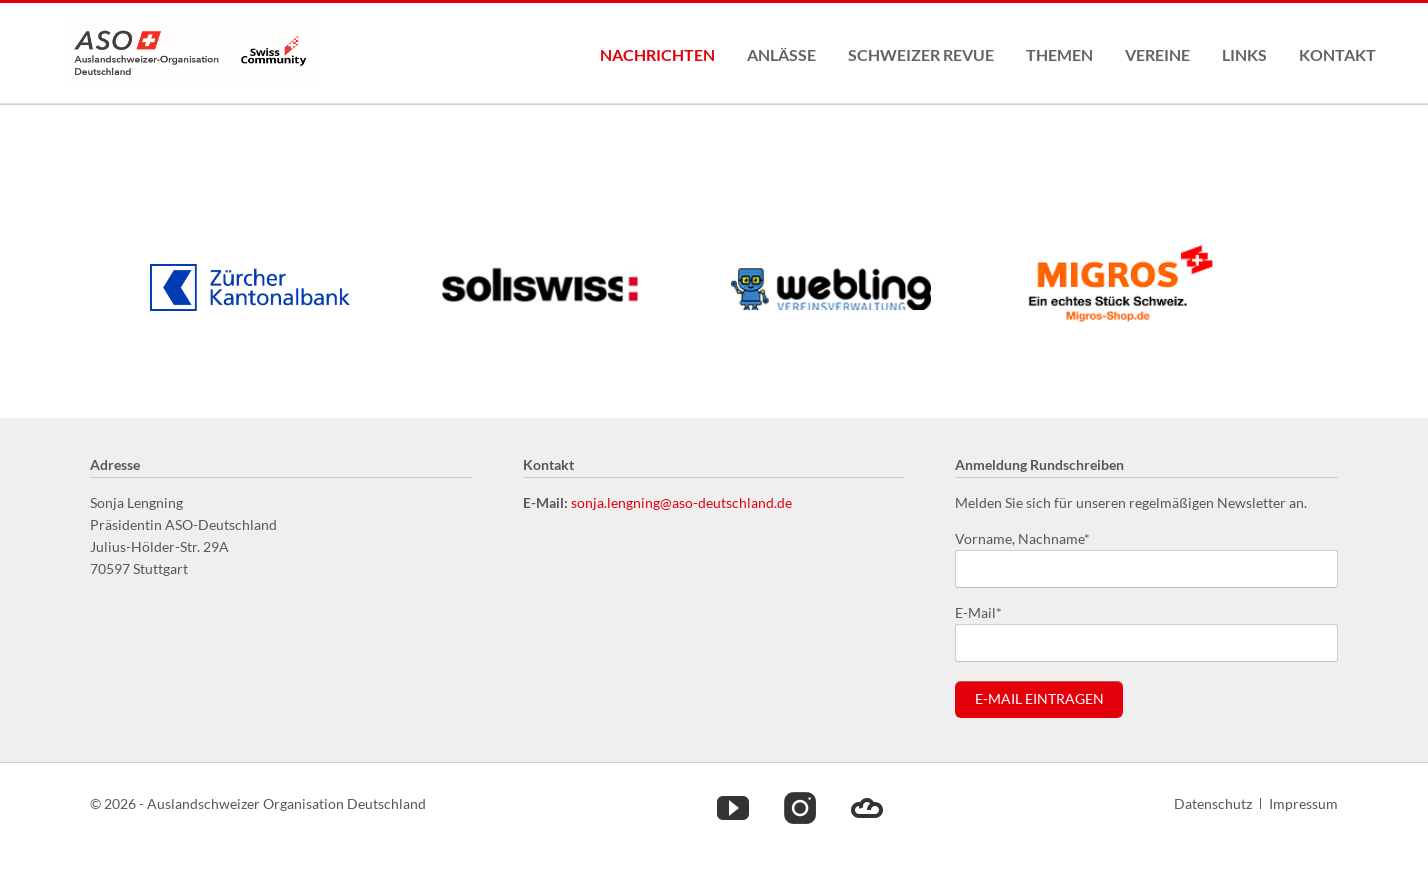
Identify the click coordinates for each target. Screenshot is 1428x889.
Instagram (800, 807)
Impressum (1303, 803)
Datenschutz (1213, 803)
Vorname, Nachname (1022, 537)
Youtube (733, 807)
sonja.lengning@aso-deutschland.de (681, 502)
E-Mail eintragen (1039, 699)
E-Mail (987, 611)
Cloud (867, 807)
